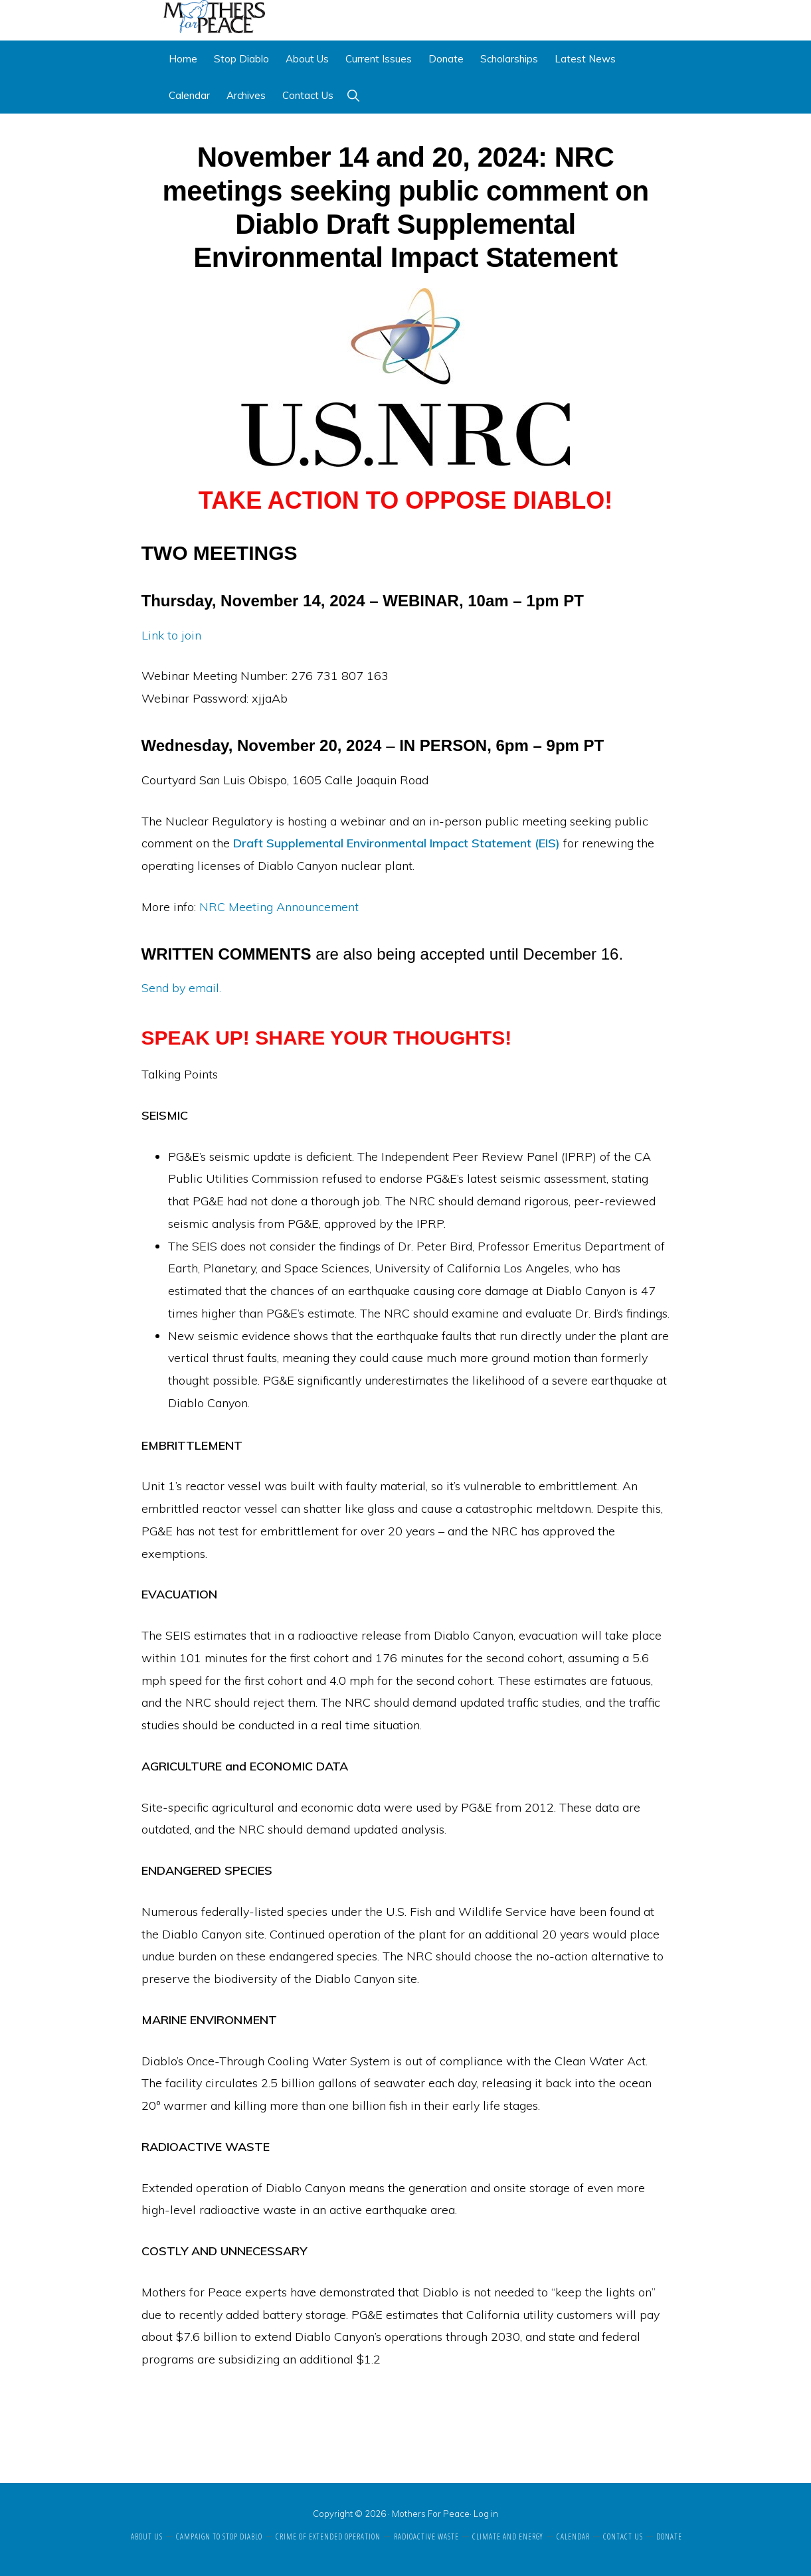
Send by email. (181, 988)
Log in (486, 2513)
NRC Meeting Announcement (279, 907)
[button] (353, 96)
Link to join (171, 636)
